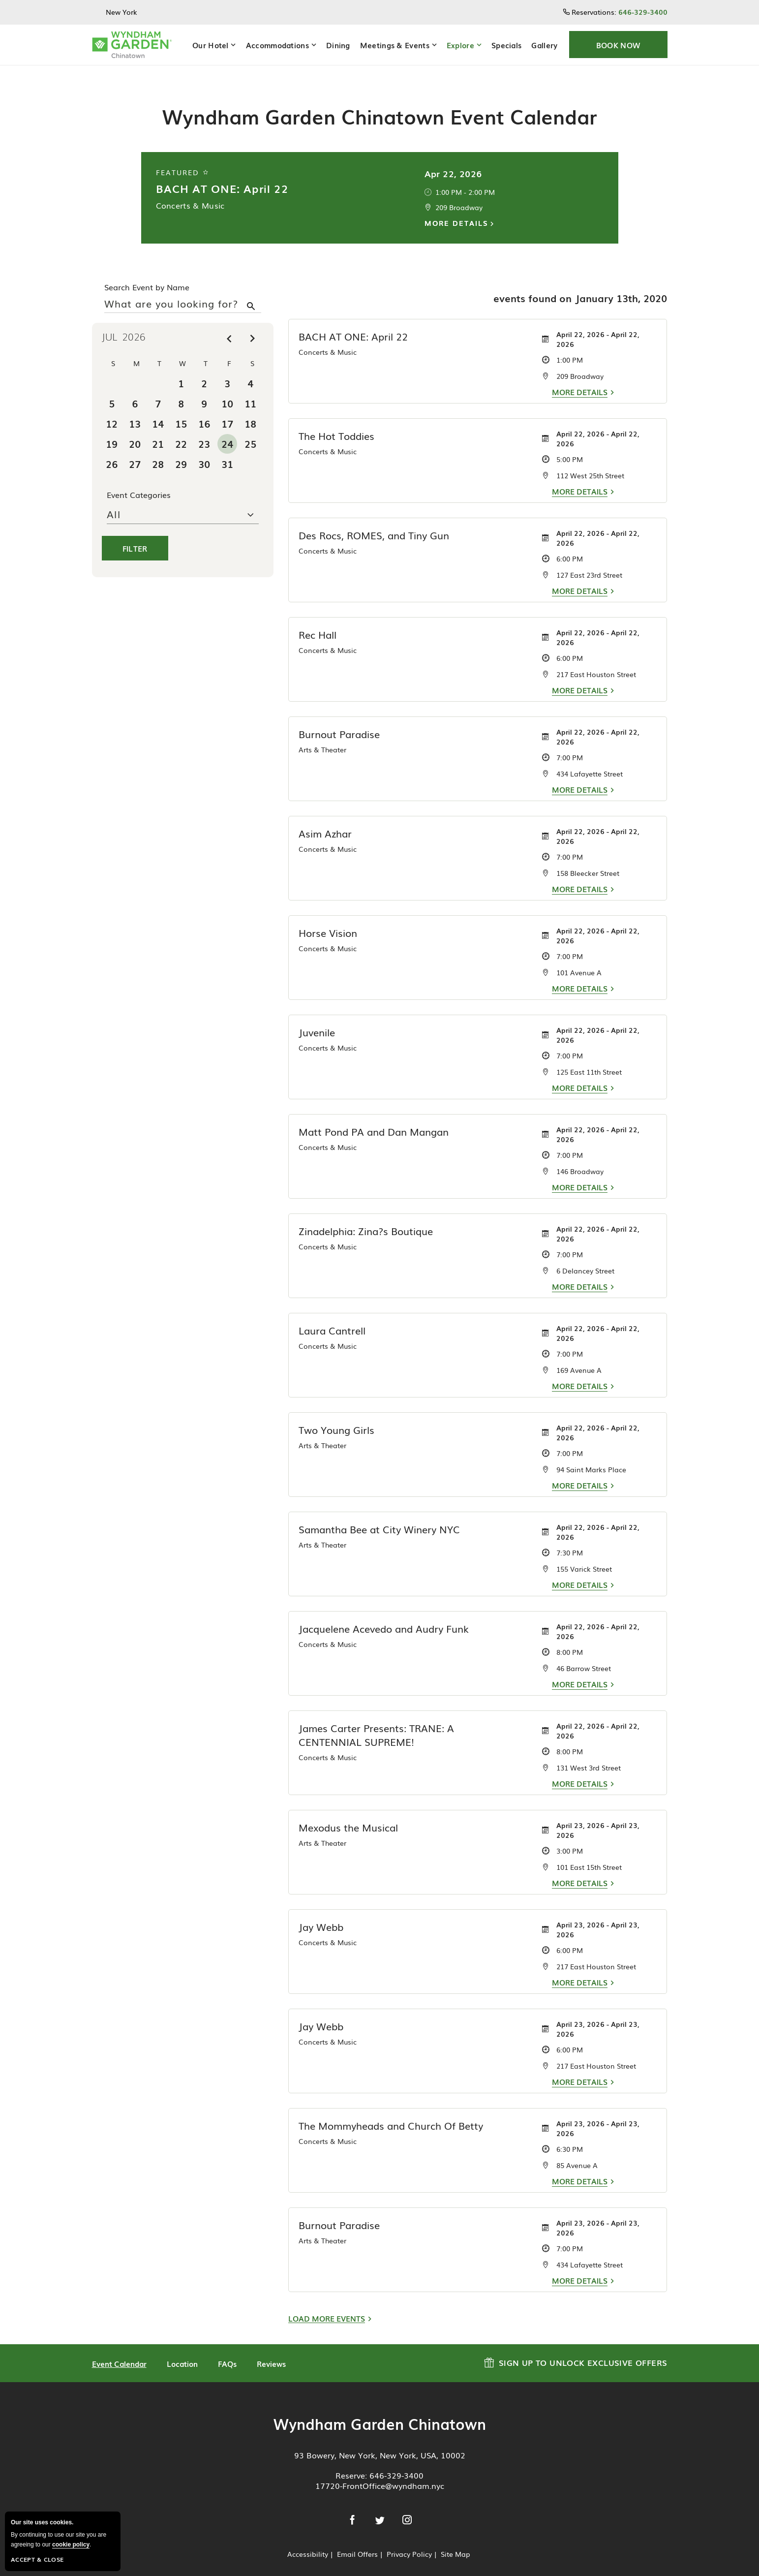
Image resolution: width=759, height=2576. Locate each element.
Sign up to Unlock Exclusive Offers (576, 2346)
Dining (338, 45)
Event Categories (139, 480)
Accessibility (307, 2539)
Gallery (544, 45)
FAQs (227, 2348)
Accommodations (277, 45)
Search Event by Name (146, 272)
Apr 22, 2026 (453, 158)
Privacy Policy (409, 2539)
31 (227, 448)
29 (181, 448)
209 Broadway (459, 192)
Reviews (271, 2348)
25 (250, 428)
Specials (506, 45)
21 (158, 428)
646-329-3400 (396, 2460)
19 (112, 428)
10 (227, 388)
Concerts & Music (190, 190)
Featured (183, 157)
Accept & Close (37, 2559)
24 (227, 428)
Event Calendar (119, 2348)
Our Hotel (210, 45)
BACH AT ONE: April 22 (222, 173)
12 (112, 408)
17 (227, 408)
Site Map (455, 2539)
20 (135, 428)
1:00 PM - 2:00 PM (465, 177)
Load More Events (326, 2303)
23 (204, 428)
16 (204, 408)
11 (250, 388)
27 (135, 448)
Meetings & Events (394, 45)
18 (250, 408)
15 (181, 408)
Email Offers (357, 2539)
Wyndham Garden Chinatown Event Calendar (379, 101)
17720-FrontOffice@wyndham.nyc (379, 2471)
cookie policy (71, 2544)
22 (181, 428)
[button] (618, 44)
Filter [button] (135, 533)
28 (158, 448)
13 (135, 408)
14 (158, 408)
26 (112, 448)
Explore (460, 45)
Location (182, 2348)
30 (204, 448)
